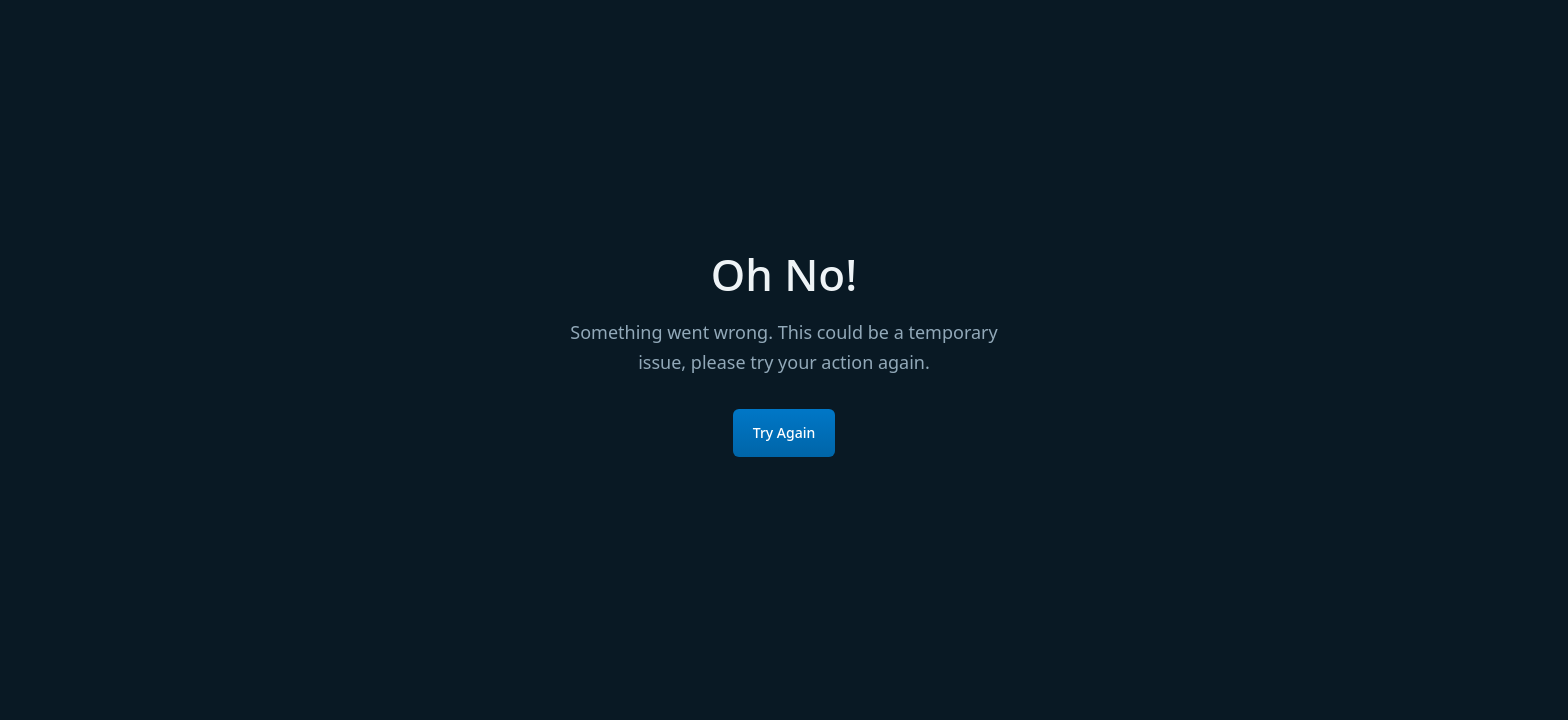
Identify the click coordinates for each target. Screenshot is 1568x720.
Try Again (784, 432)
